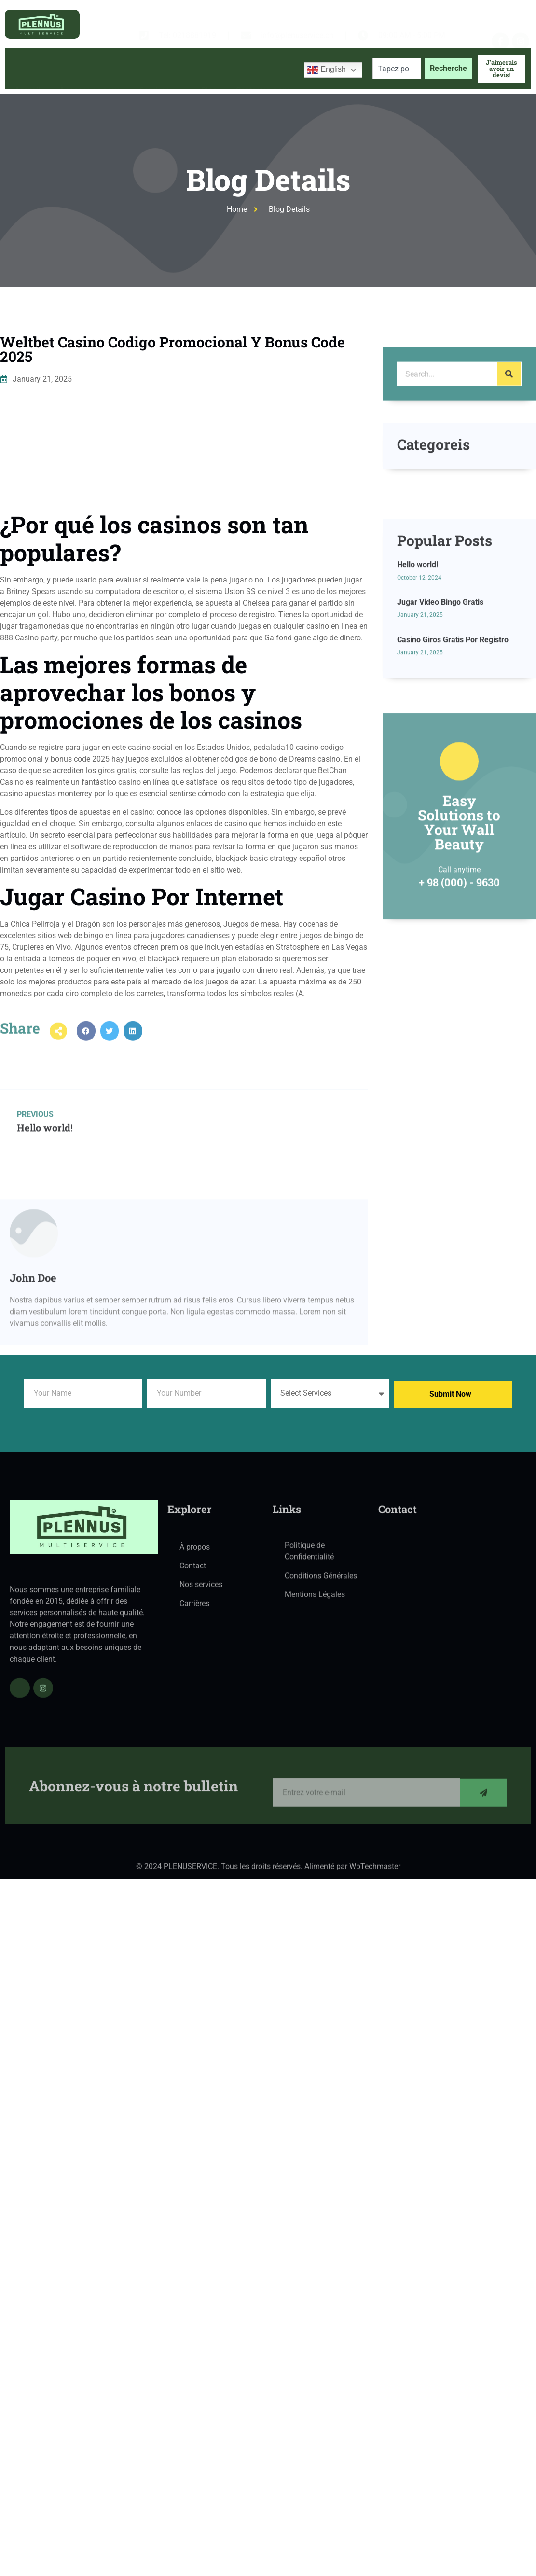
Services (160, 89)
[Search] (509, 412)
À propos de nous (89, 89)
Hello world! (417, 680)
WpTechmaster (374, 1872)
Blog (209, 89)
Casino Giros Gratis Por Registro (453, 755)
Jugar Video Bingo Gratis (440, 718)
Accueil (27, 89)
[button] (86, 1047)
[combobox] (396, 68)
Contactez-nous (263, 89)
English (326, 70)
